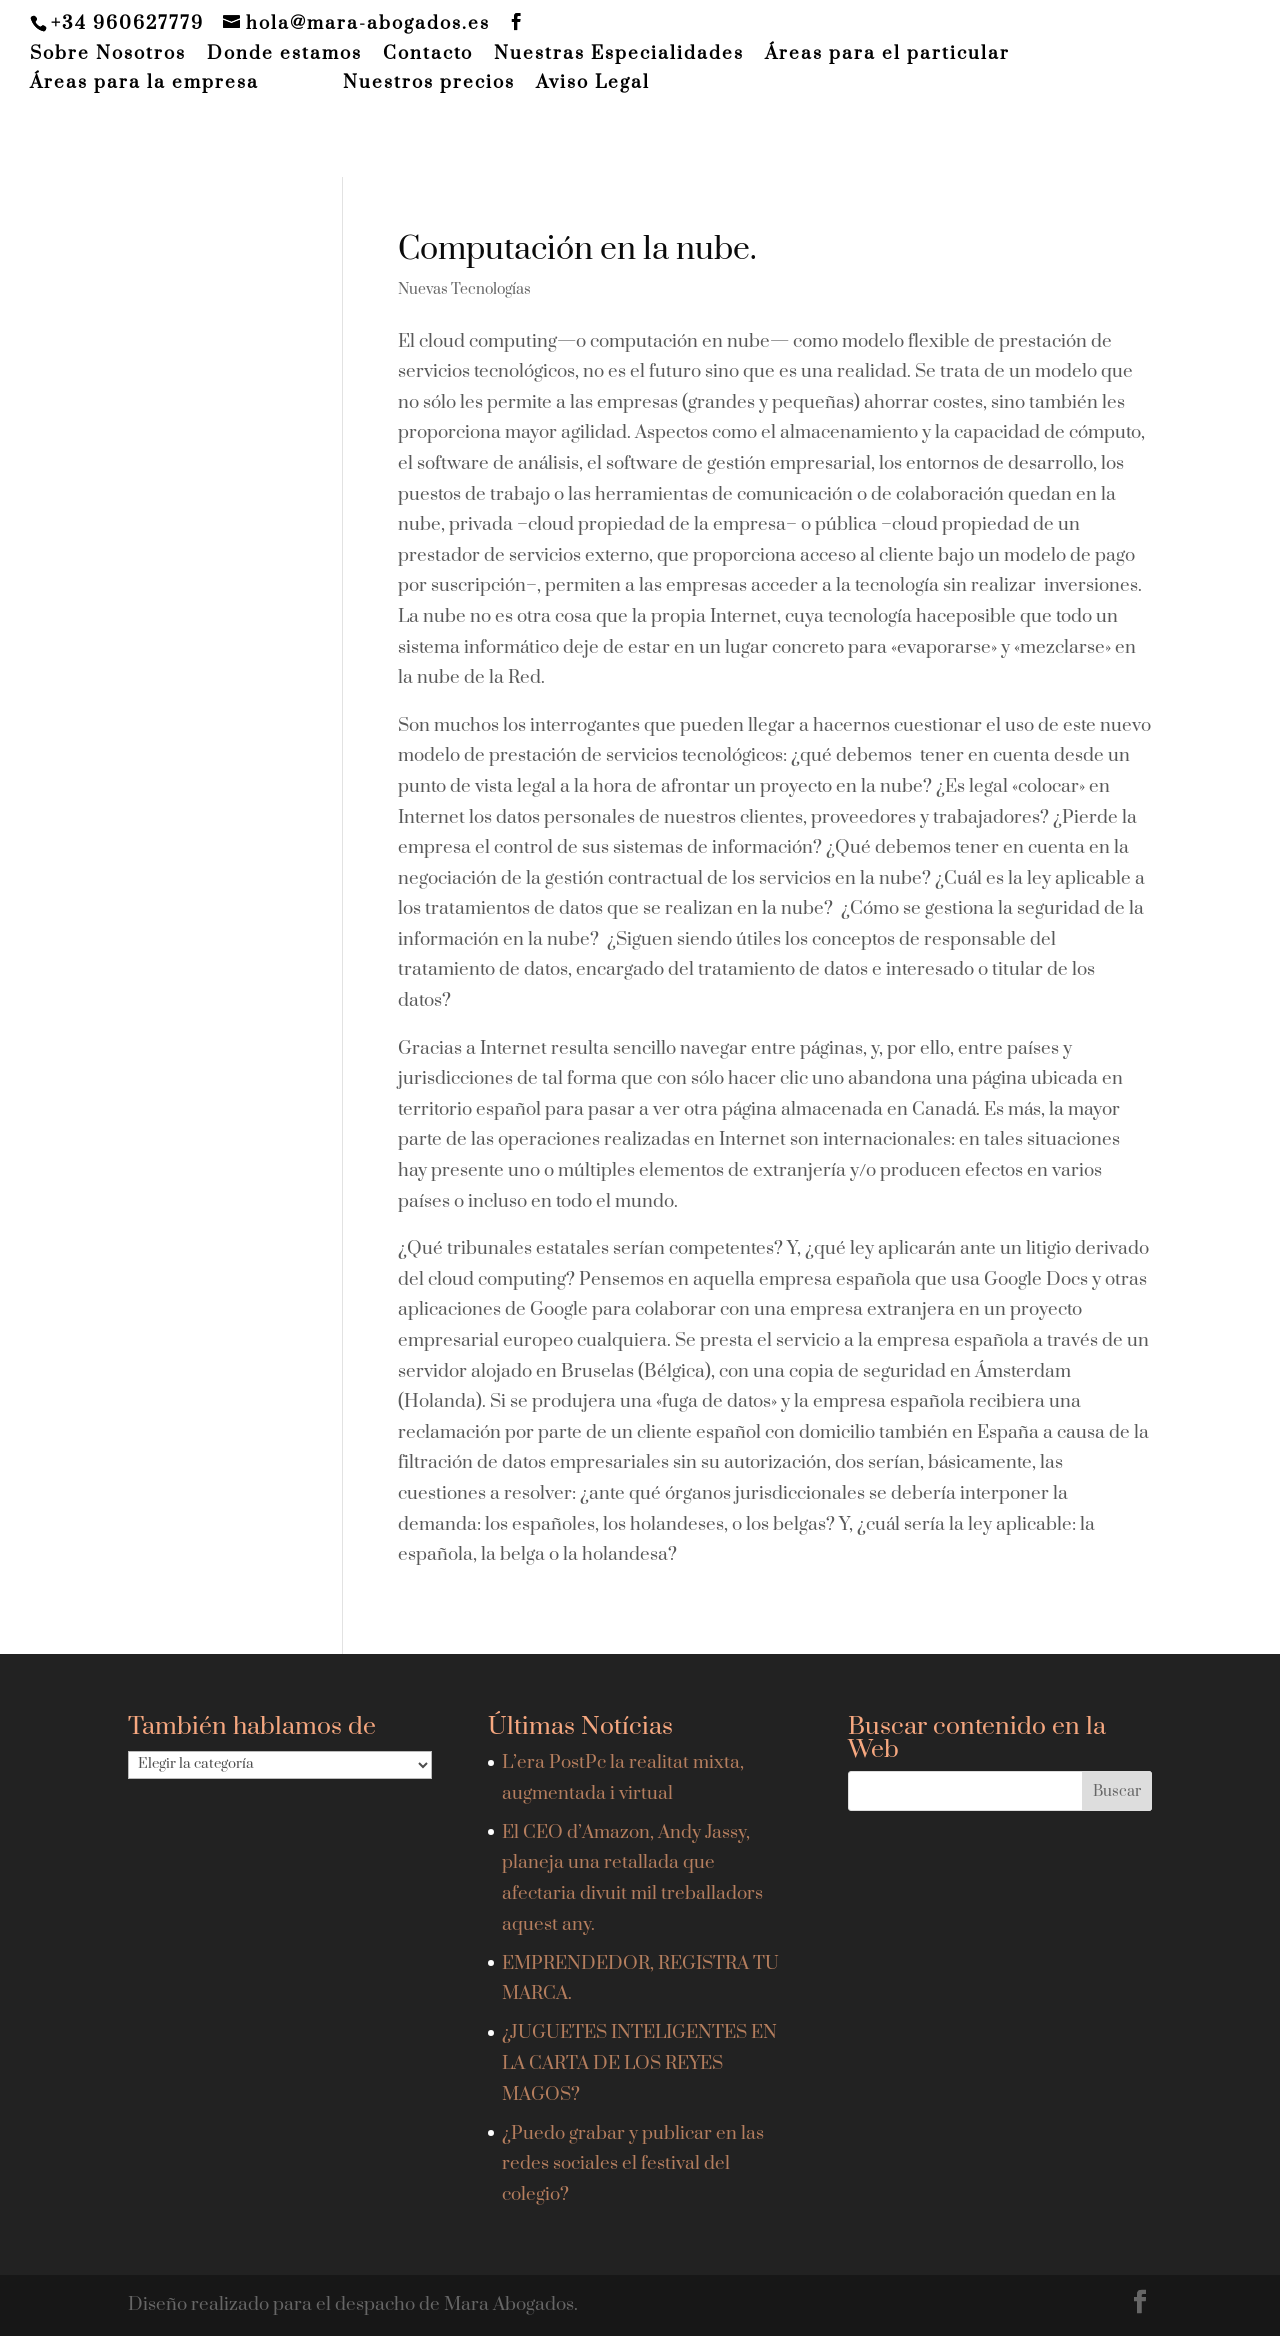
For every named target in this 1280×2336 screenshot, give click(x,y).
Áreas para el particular (887, 55)
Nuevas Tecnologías (464, 289)
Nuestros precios (429, 84)
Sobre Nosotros (108, 55)
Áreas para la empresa (144, 84)
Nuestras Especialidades (619, 55)
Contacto (428, 55)
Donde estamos (284, 55)
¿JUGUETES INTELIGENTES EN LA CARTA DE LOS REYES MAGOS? (639, 2063)
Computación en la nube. (577, 249)
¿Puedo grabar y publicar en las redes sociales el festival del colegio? (633, 2164)
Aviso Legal (593, 84)
